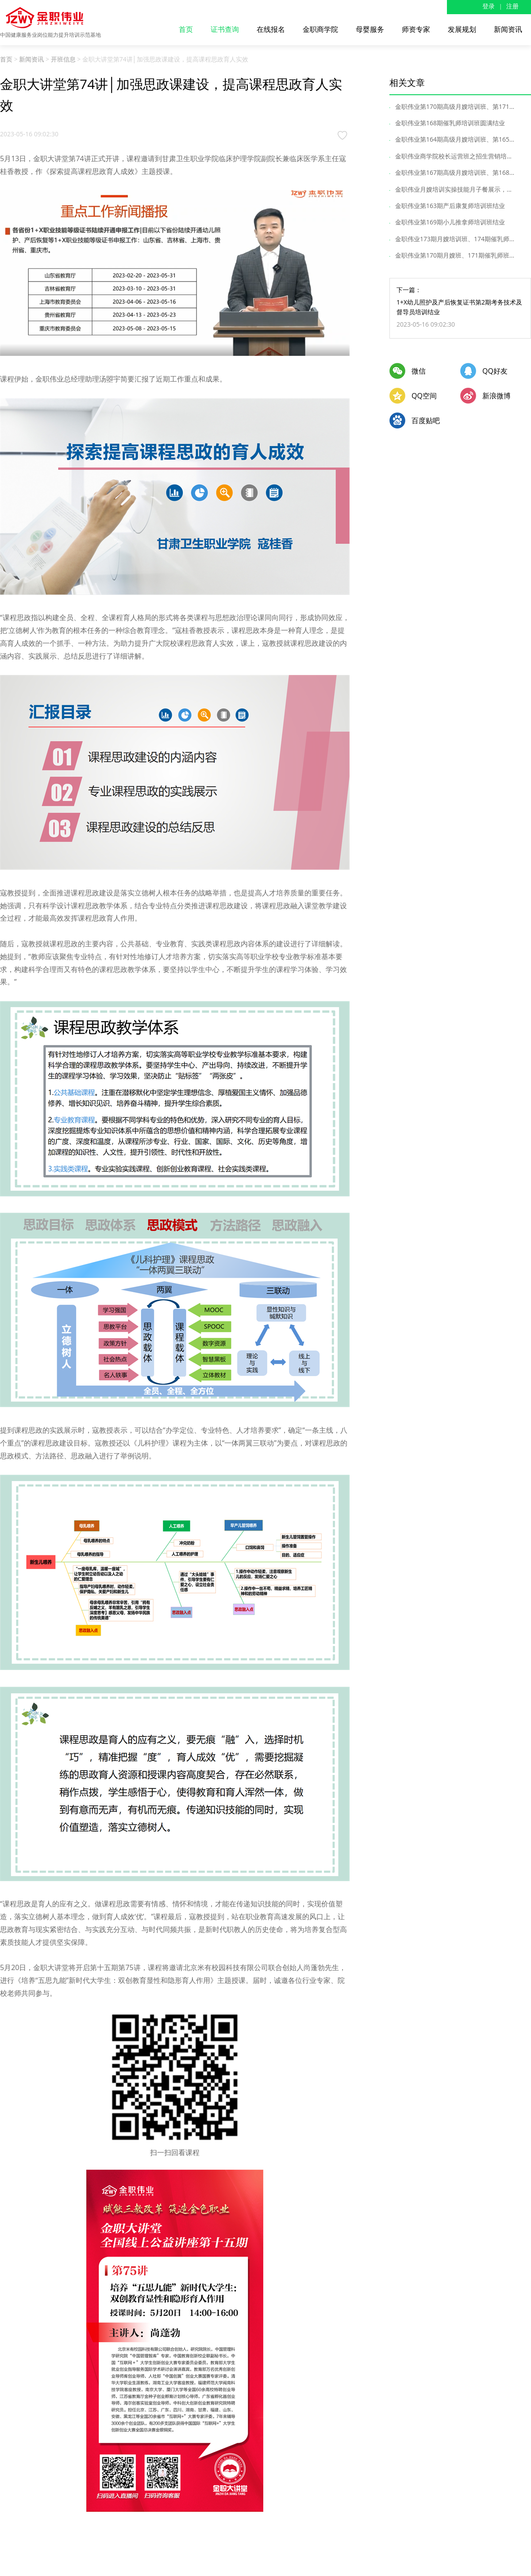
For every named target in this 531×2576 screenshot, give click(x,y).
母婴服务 (370, 29)
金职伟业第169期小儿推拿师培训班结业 (451, 222)
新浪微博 (496, 396)
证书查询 (225, 29)
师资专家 (416, 29)
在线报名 (271, 29)
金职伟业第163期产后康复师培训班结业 (451, 205)
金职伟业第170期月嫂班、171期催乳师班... (456, 255)
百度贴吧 (426, 420)
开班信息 (63, 59)
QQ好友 (495, 371)
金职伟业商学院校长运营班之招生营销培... (455, 156)
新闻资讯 (508, 29)
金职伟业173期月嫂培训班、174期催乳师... (456, 239)
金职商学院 (320, 29)
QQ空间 (424, 396)
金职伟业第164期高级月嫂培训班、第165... (456, 139)
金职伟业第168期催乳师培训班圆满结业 (451, 123)
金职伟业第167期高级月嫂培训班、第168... (456, 172)
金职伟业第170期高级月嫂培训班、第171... (456, 106)
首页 (186, 29)
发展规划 (462, 29)
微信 (419, 371)
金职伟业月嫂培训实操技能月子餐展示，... (455, 189)
